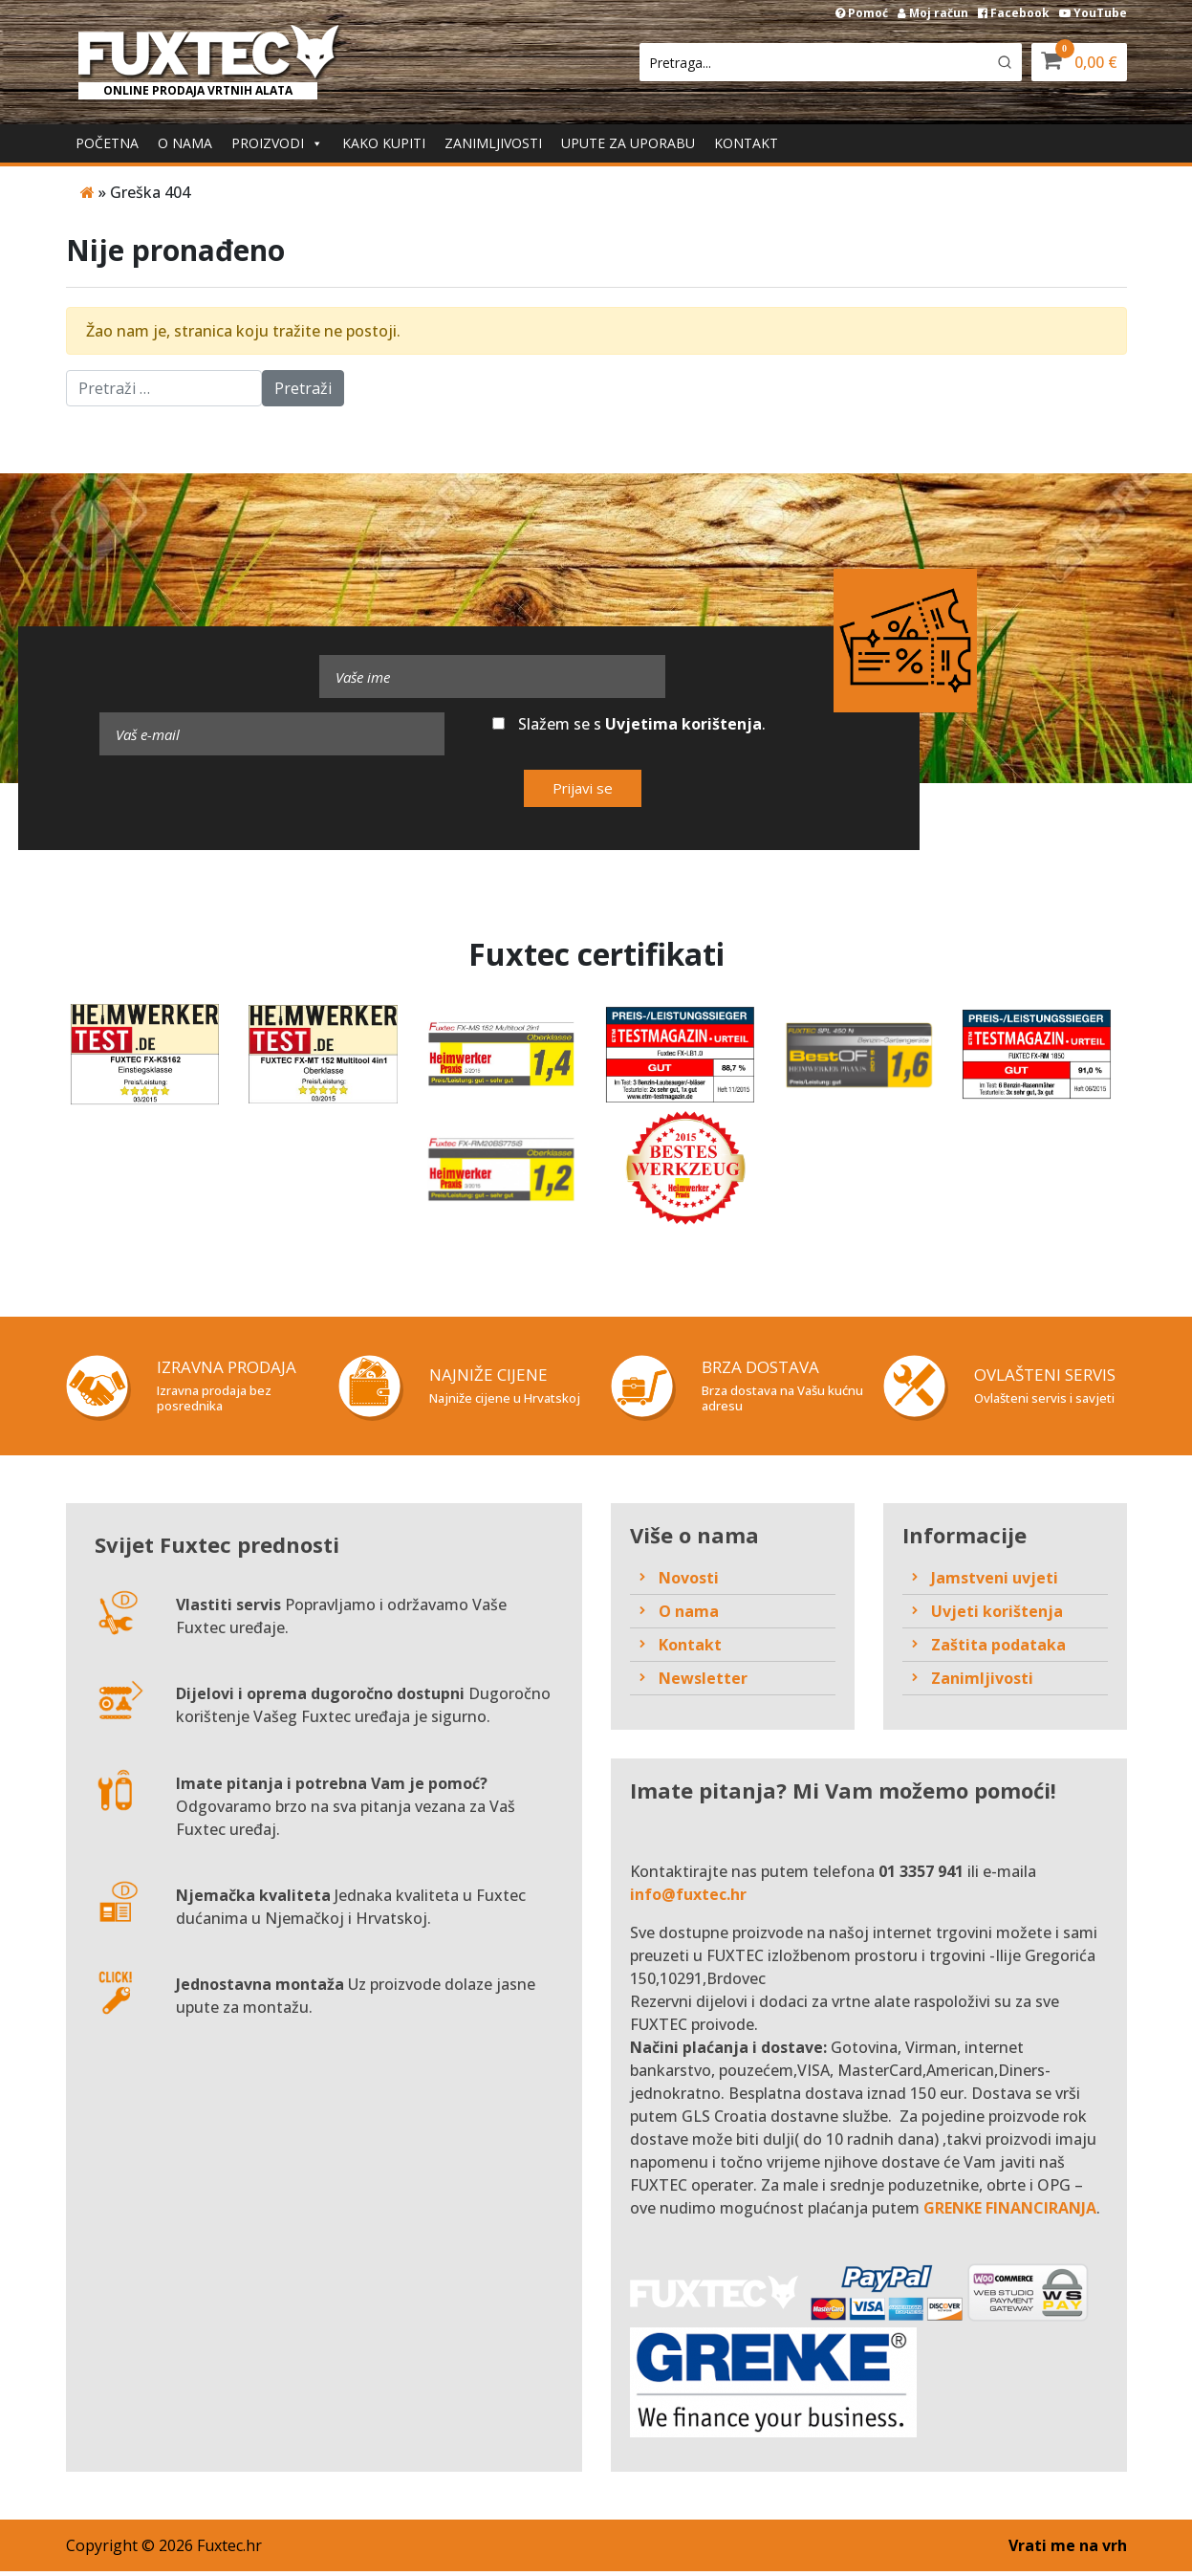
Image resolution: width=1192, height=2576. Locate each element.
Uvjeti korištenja (997, 1615)
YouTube (1093, 13)
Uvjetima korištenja (683, 723)
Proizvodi (277, 143)
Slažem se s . (629, 723)
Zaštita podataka (998, 1648)
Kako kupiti (383, 143)
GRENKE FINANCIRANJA (1009, 2212)
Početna (107, 143)
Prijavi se (583, 787)
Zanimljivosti (493, 143)
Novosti (689, 1581)
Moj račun (933, 13)
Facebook (1014, 13)
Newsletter (703, 1681)
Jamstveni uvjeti (994, 1581)
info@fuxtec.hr (688, 1899)
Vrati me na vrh (1067, 2550)
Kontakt (746, 143)
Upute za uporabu (628, 143)
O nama (185, 143)
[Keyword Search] (812, 62)
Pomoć (861, 13)
